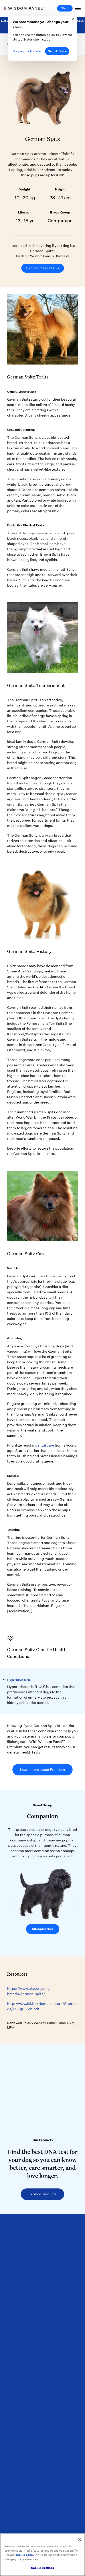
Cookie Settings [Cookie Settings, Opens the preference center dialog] (42, 2568)
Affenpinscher (42, 1929)
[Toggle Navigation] (78, 8)
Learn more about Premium (42, 1769)
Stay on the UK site (27, 51)
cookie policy (25, 2555)
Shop (65, 8)
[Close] (80, 2540)
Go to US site (57, 51)
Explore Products (42, 268)
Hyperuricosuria (19, 1680)
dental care (44, 1445)
